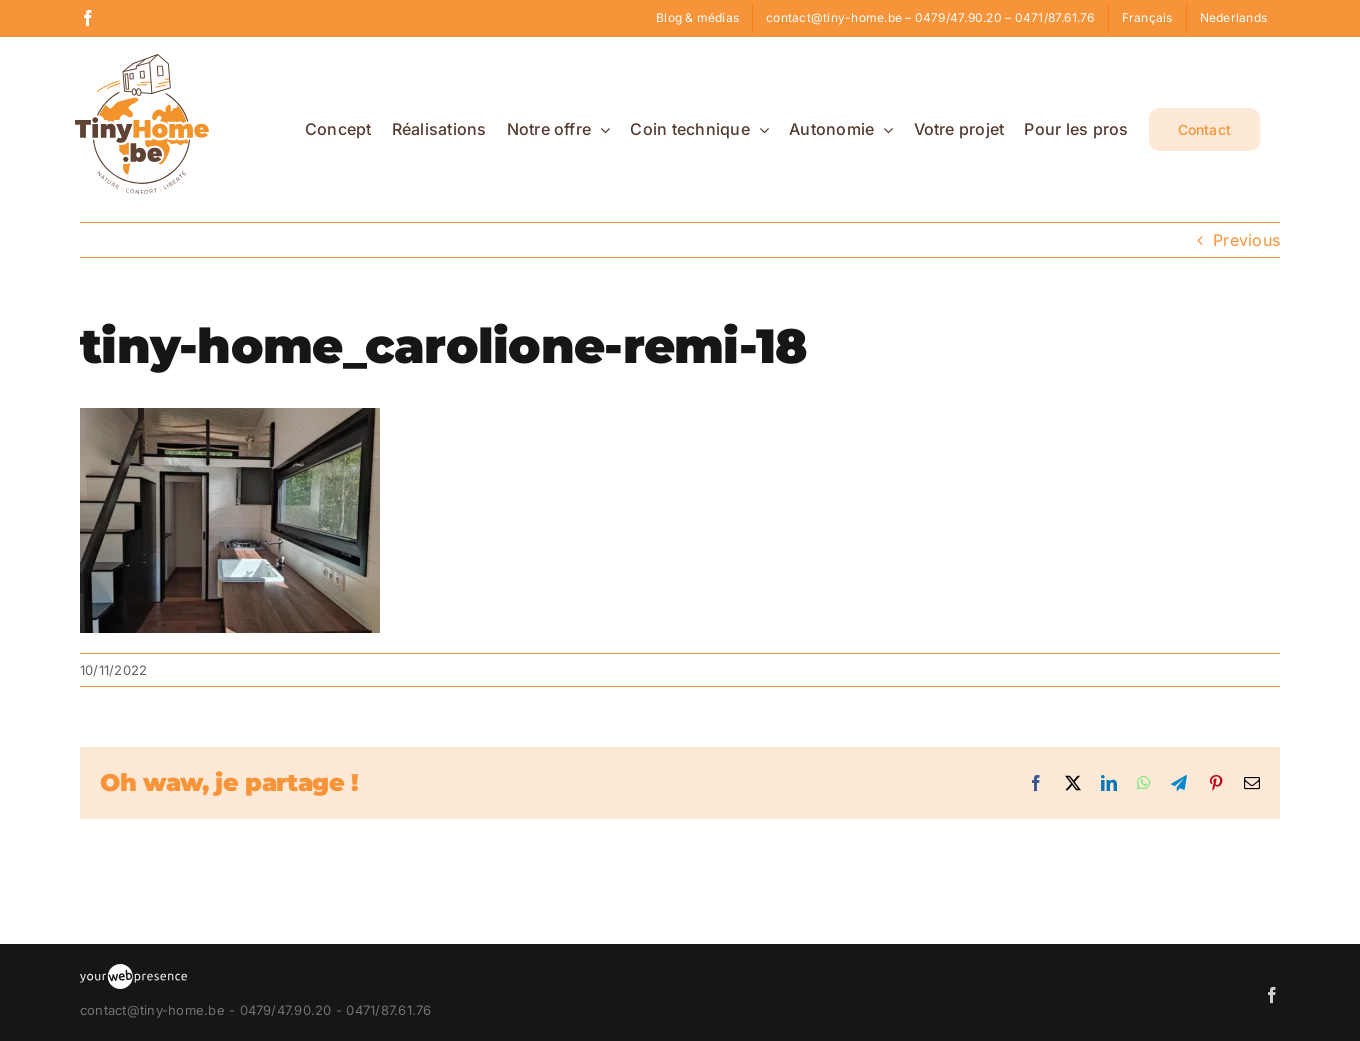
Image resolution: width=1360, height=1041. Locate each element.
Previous (1246, 240)
